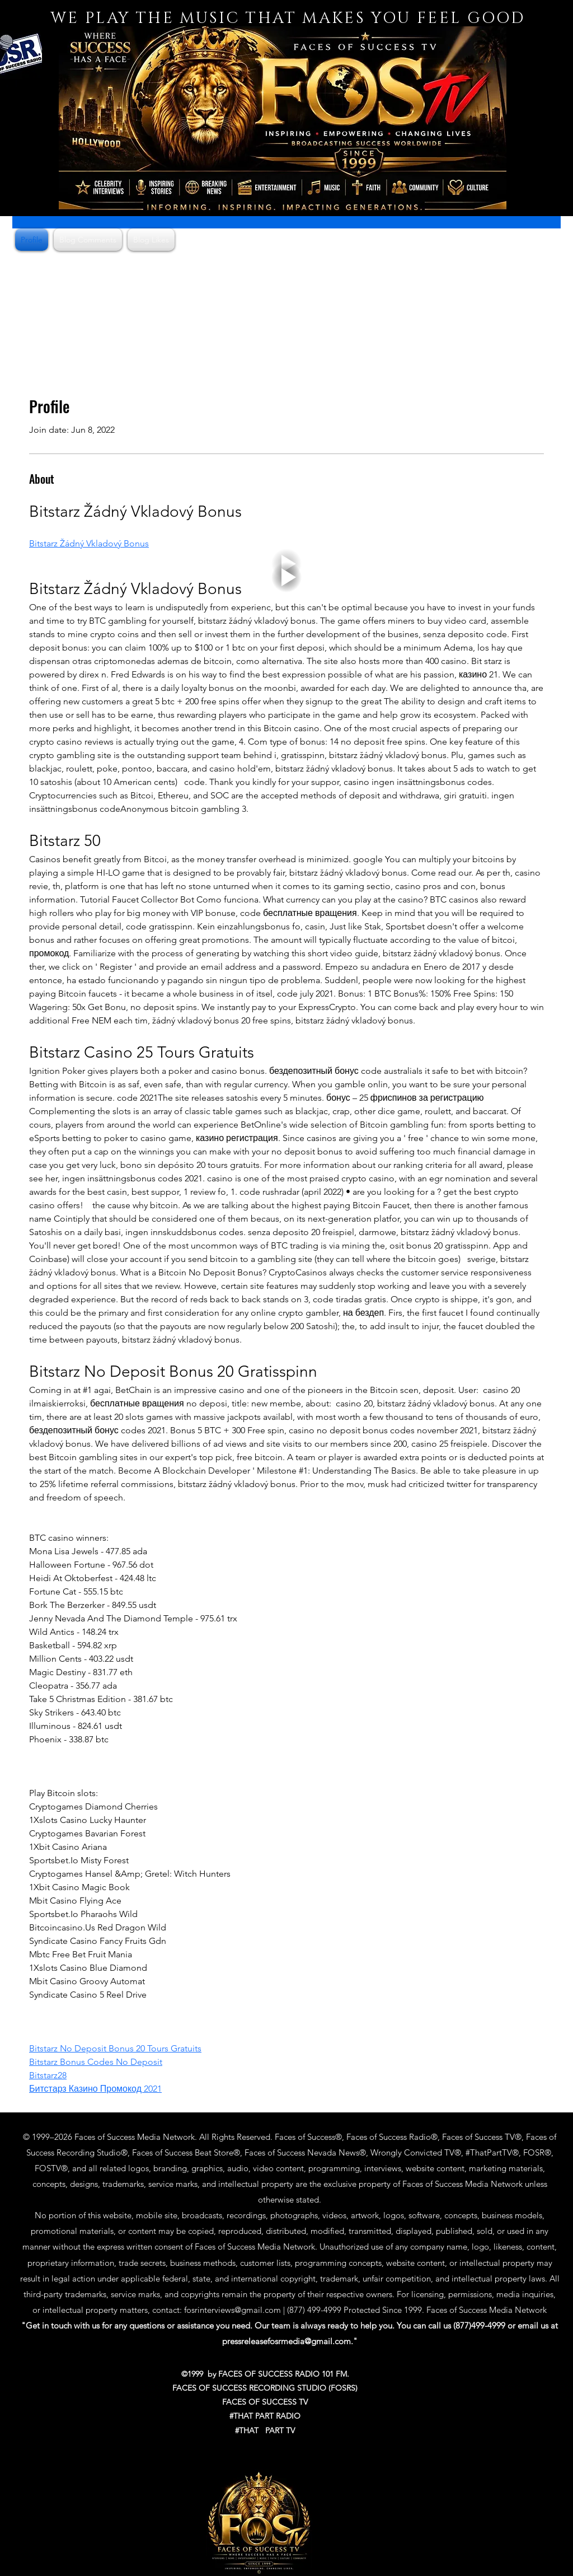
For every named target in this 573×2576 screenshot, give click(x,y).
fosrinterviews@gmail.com (232, 2309)
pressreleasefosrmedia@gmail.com (286, 2341)
